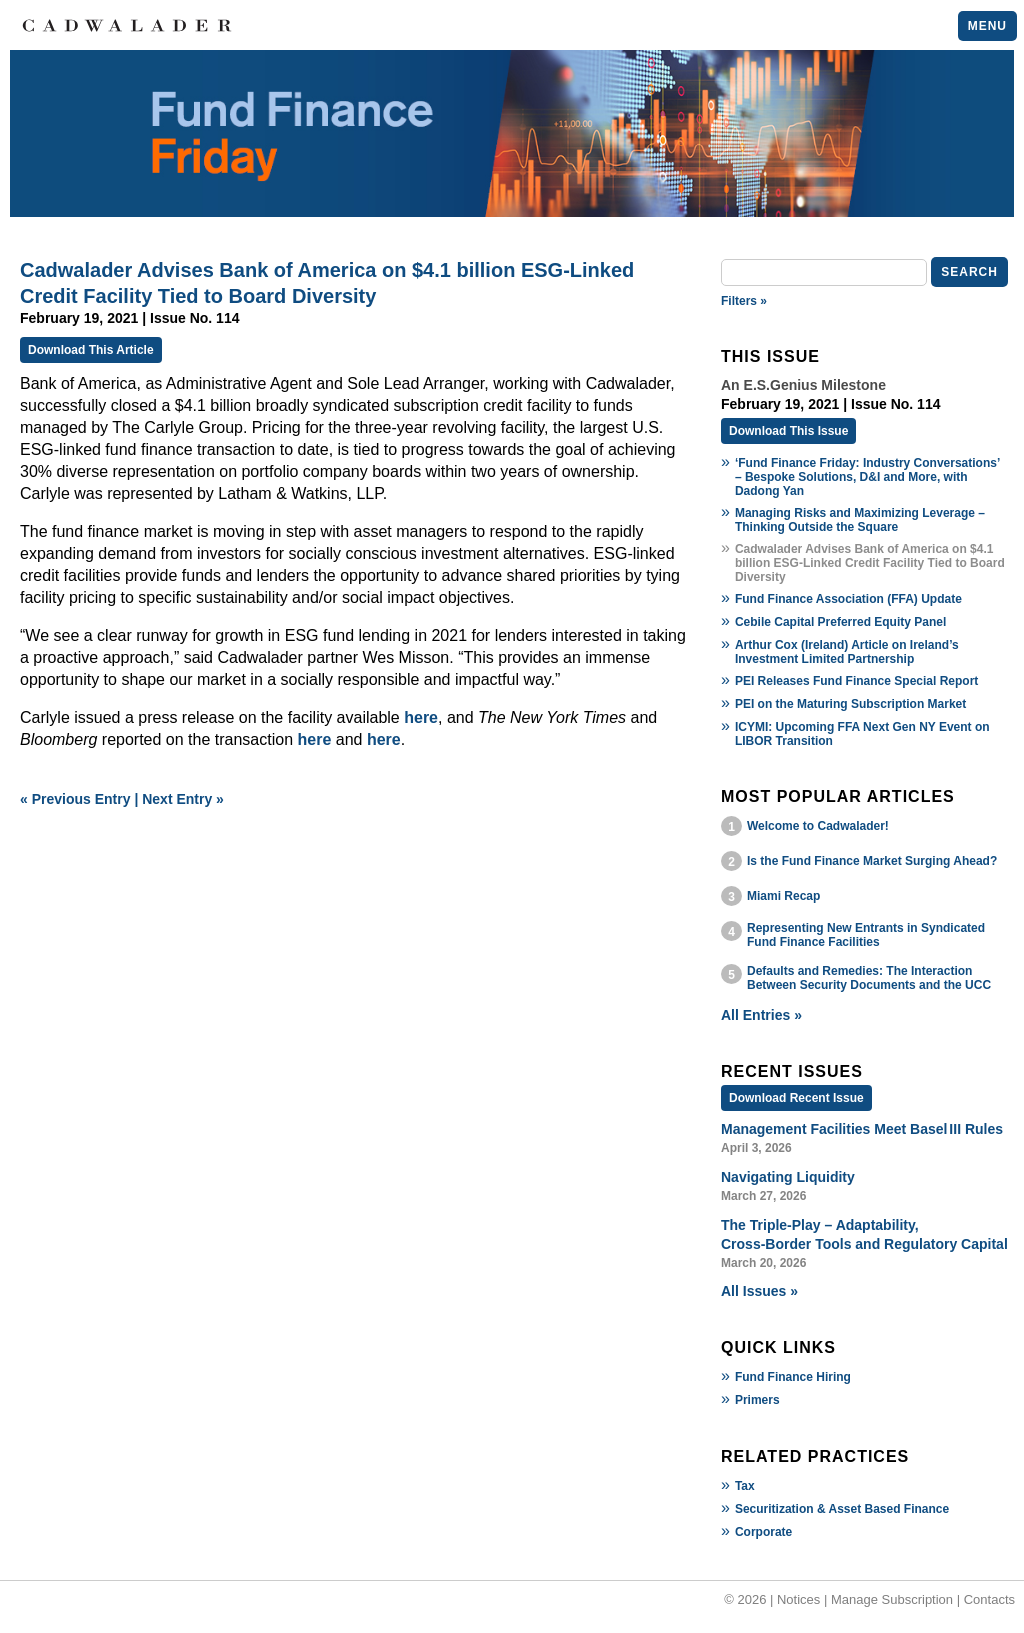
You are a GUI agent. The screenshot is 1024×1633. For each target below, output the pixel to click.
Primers (757, 1400)
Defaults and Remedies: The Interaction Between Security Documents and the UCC (869, 978)
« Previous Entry (75, 799)
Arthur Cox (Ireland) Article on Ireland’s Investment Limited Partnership (847, 652)
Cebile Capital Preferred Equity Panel (840, 622)
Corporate (763, 1532)
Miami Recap (783, 896)
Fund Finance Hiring (793, 1377)
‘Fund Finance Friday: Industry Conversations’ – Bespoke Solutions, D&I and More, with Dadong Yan (867, 477)
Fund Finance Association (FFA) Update (848, 599)
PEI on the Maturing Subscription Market (850, 704)
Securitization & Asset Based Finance (842, 1509)
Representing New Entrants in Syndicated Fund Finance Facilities (866, 935)
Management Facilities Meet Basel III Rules (862, 1129)
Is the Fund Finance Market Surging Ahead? (872, 861)
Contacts (989, 1599)
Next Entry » (183, 799)
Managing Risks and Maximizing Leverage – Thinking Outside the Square (860, 520)
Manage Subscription (892, 1599)
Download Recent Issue (796, 1098)
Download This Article (91, 350)
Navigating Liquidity (788, 1177)
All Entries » (761, 1015)
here (421, 717)
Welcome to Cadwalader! (818, 826)
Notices (798, 1599)
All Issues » (759, 1291)
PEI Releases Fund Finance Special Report (856, 681)
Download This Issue (788, 431)
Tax (745, 1486)
